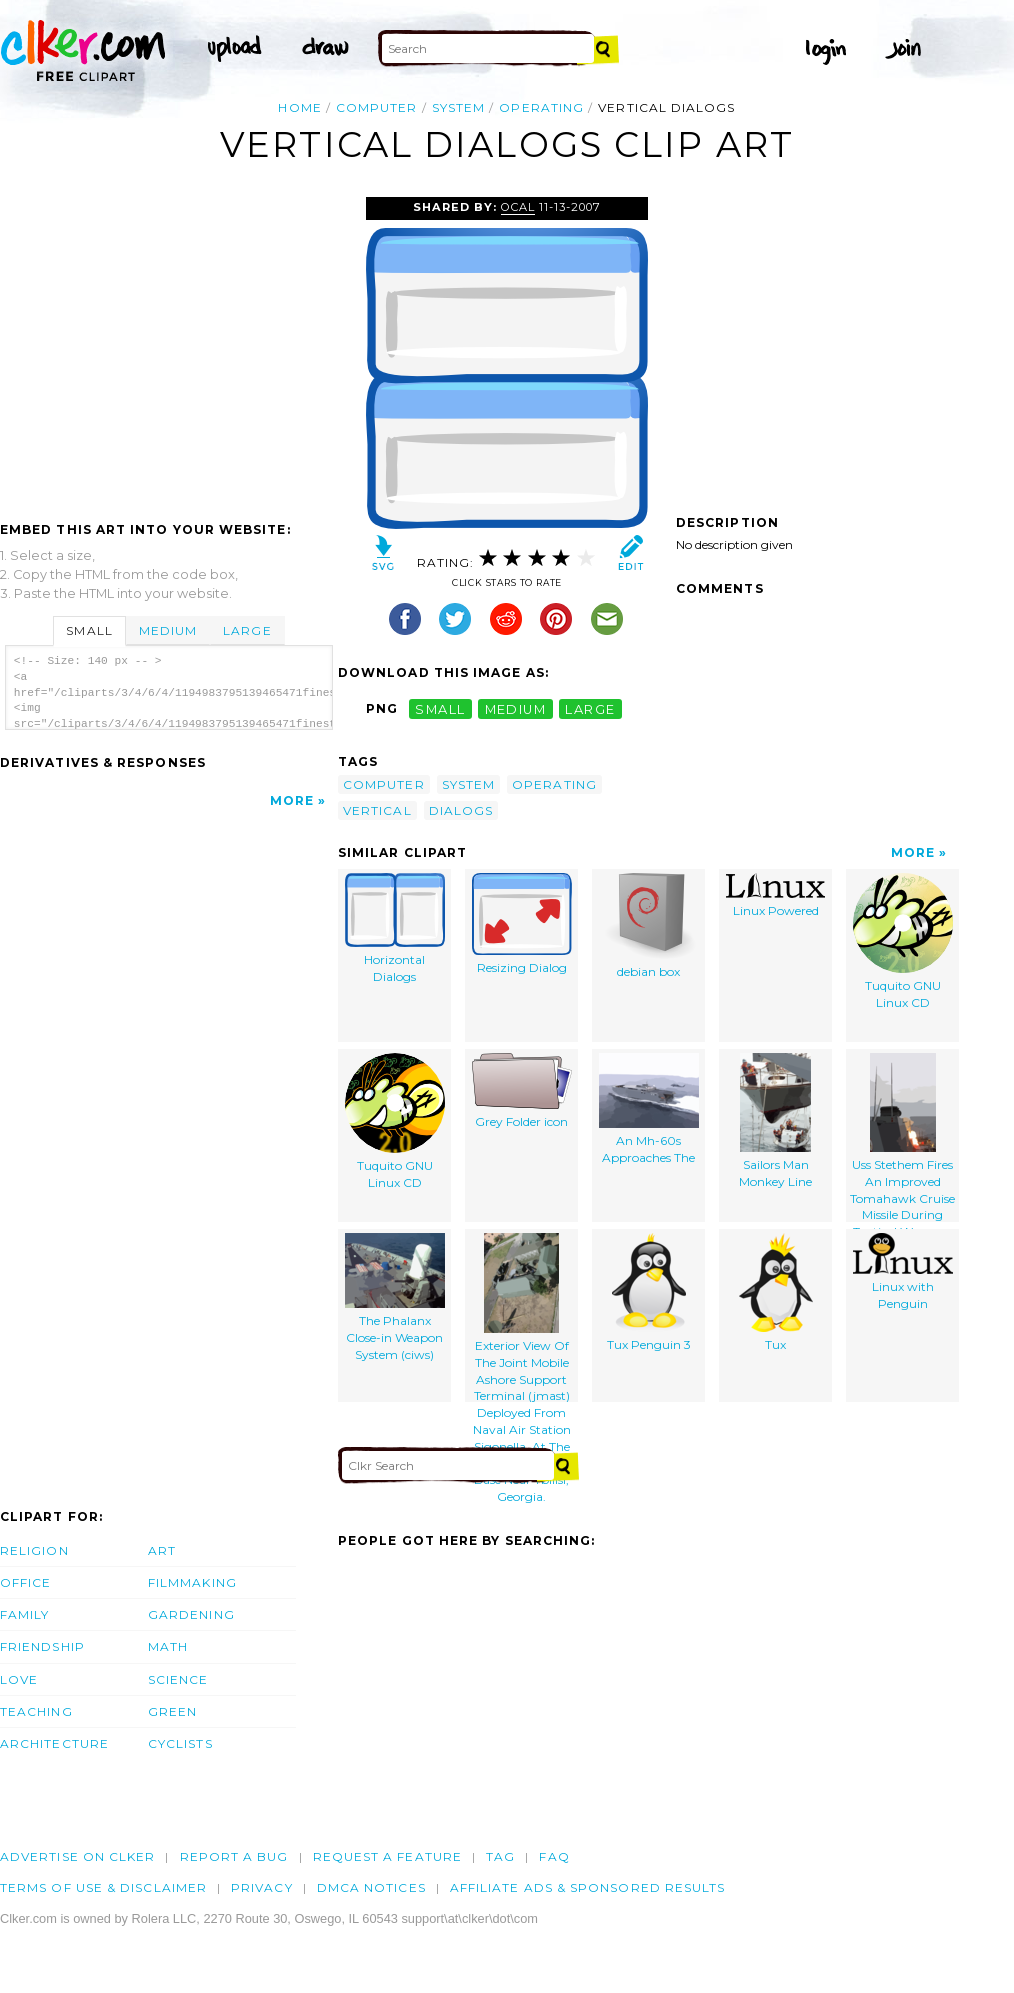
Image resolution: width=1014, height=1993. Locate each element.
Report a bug (234, 1856)
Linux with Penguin (903, 1272)
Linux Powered (775, 895)
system (458, 107)
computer (377, 107)
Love (19, 1679)
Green (172, 1711)
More (292, 800)
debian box (649, 926)
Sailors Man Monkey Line (775, 1121)
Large (247, 630)
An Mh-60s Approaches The (649, 1109)
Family (24, 1614)
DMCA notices (371, 1887)
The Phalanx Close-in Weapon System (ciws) (395, 1297)
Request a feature (387, 1856)
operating (541, 107)
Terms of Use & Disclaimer (103, 1887)
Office (25, 1582)
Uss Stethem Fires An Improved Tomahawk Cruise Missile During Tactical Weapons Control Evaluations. (902, 1137)
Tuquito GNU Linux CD (903, 941)
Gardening (191, 1614)
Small (89, 630)
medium (516, 708)
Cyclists (180, 1743)
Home (299, 107)
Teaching (36, 1711)
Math (168, 1646)
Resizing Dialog (522, 924)
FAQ (554, 1856)
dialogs (461, 810)
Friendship (42, 1646)
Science (178, 1679)
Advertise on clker (77, 1856)
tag (500, 1856)
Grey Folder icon (522, 1091)
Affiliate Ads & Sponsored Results (588, 1887)
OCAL (518, 207)
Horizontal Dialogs (395, 928)
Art (162, 1550)
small (440, 708)
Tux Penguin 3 (649, 1292)
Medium (168, 630)
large (590, 708)
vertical (377, 810)
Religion (34, 1550)
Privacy (262, 1887)
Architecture (54, 1743)
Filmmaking (192, 1582)
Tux (776, 1292)
